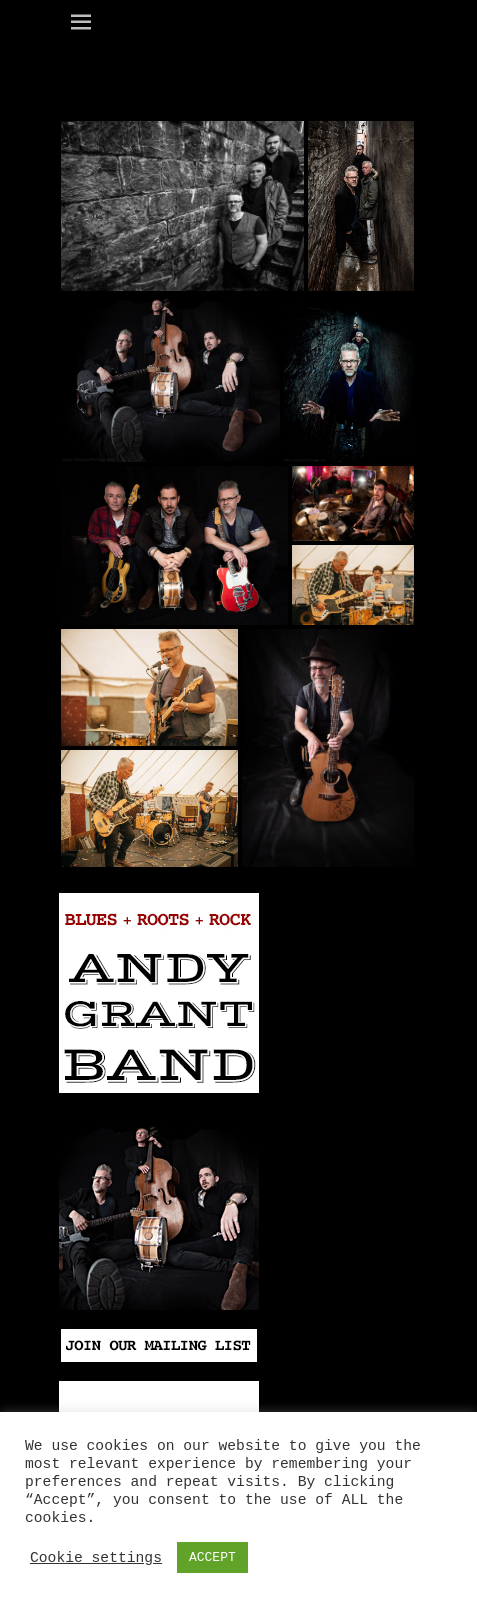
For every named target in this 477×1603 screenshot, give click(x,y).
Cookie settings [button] (96, 1558)
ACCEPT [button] (212, 1557)
